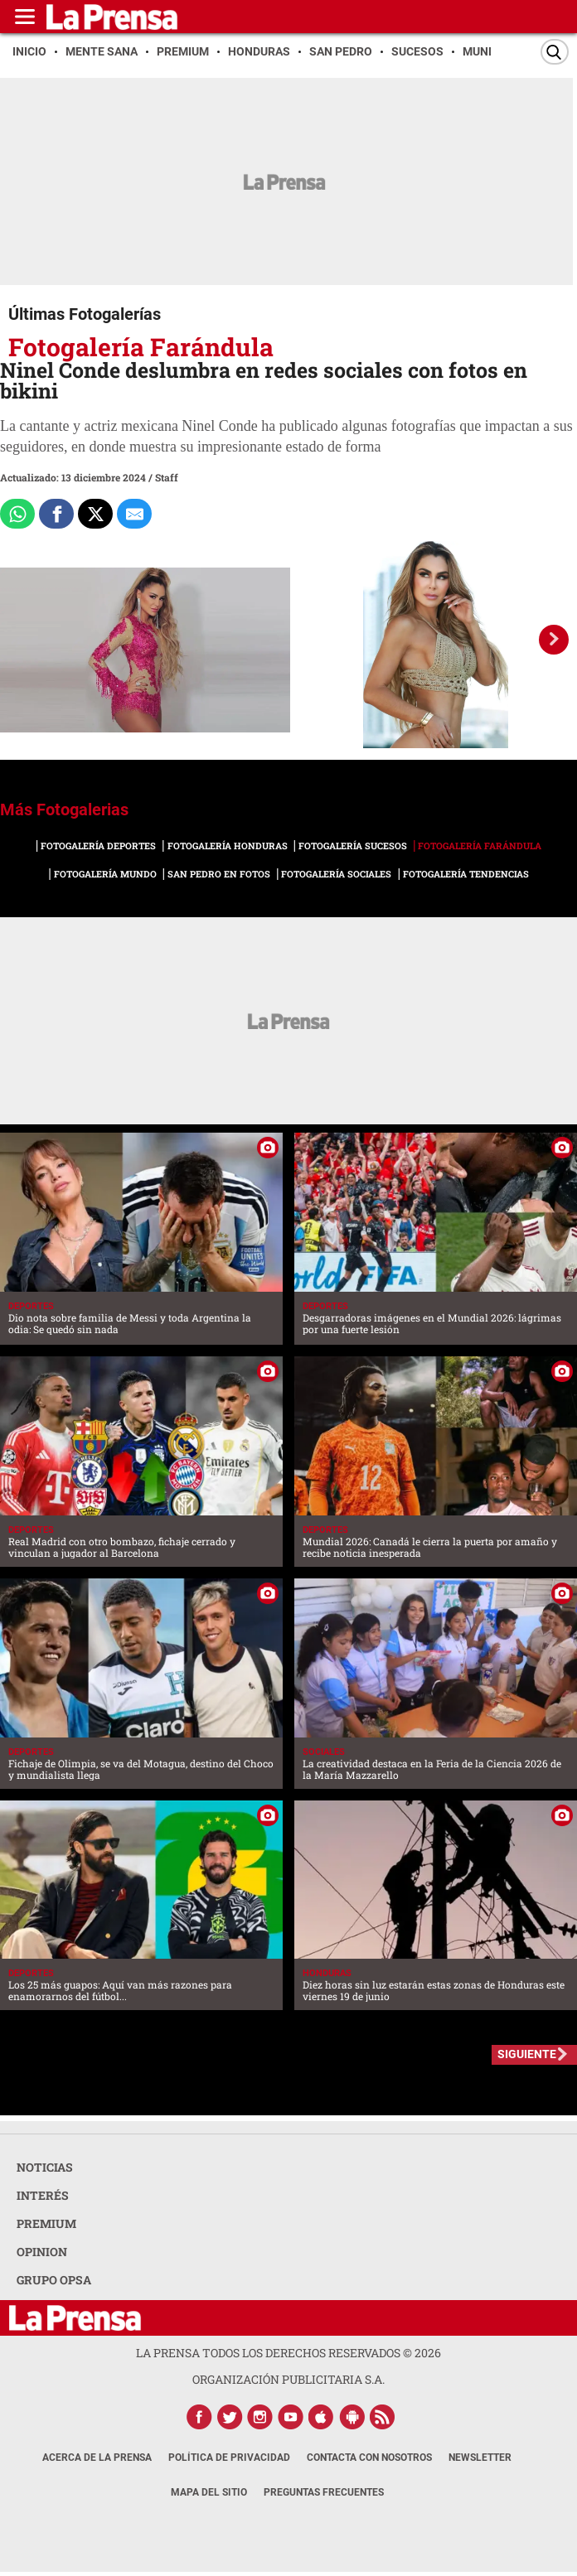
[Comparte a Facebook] (56, 514)
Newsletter (480, 2457)
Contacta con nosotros (369, 2457)
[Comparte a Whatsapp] (17, 514)
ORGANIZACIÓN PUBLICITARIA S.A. (288, 2379)
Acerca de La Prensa (97, 2457)
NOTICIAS (45, 2167)
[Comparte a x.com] (95, 514)
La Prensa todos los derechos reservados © (288, 2353)
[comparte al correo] (134, 514)
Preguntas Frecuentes (324, 2492)
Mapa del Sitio (209, 2492)
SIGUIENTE (526, 2054)
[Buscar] (555, 52)
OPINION (42, 2251)
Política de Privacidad (229, 2457)
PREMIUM (46, 2223)
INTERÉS (43, 2195)
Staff (166, 477)
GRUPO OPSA (54, 2280)
